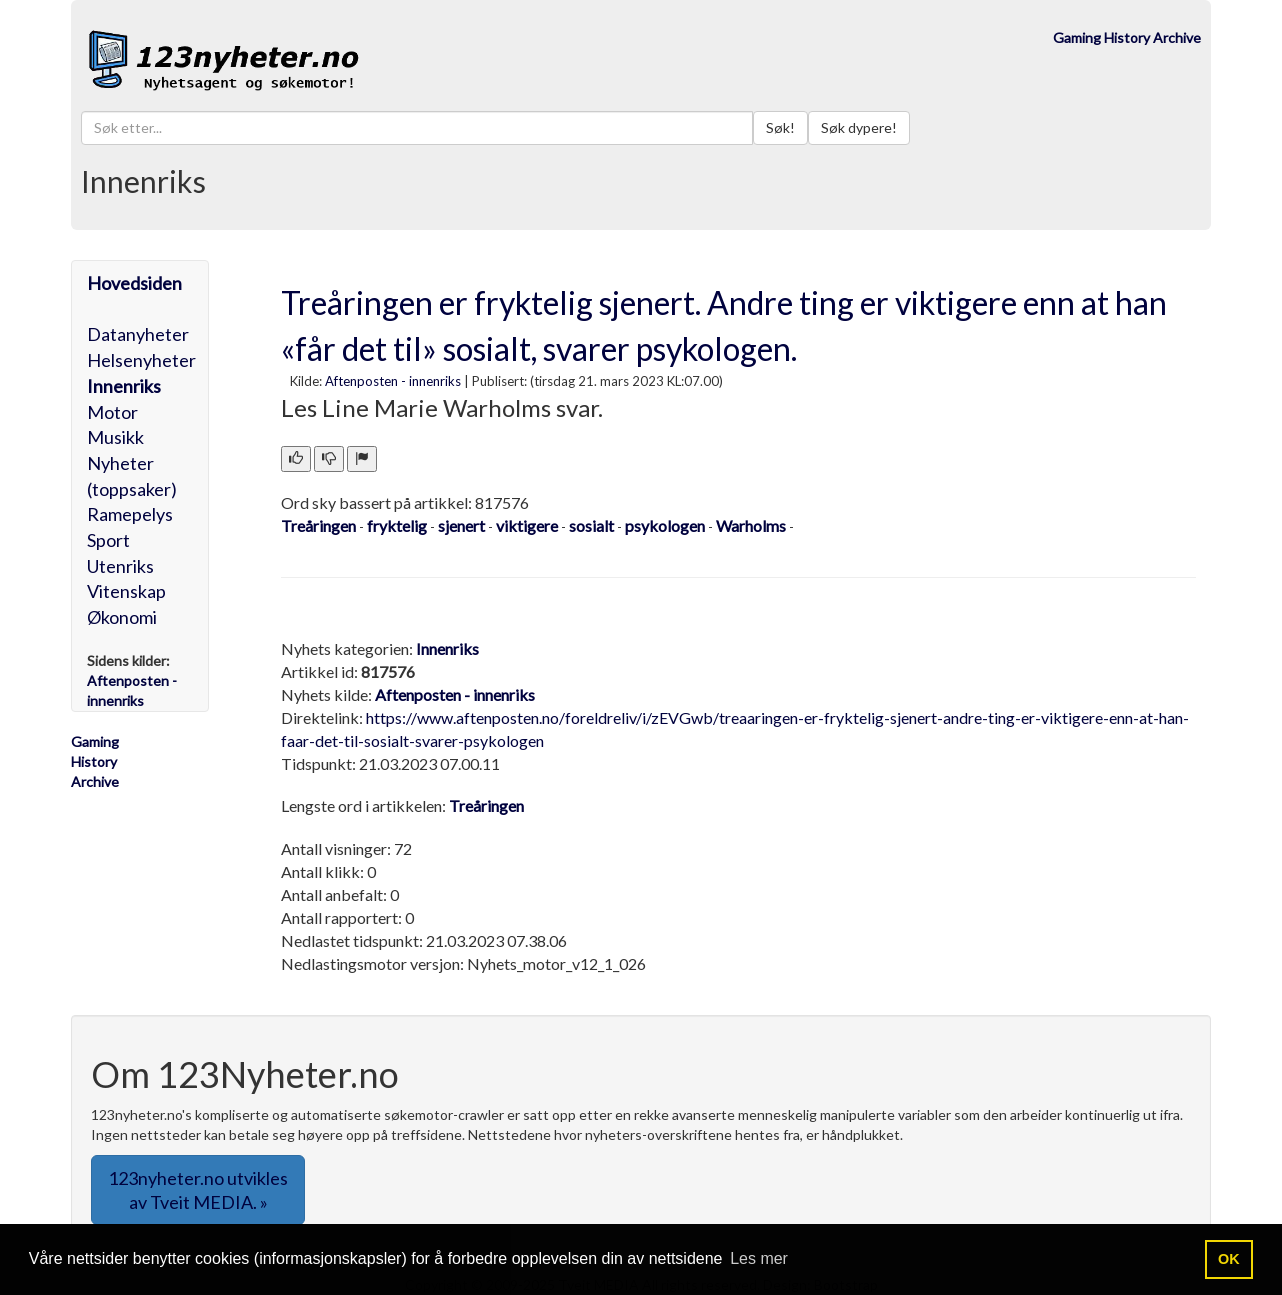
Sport (108, 540)
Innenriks (124, 386)
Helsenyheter (141, 360)
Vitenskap (126, 591)
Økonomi (122, 617)
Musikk (115, 437)
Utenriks (120, 566)
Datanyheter (138, 334)
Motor (112, 412)
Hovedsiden (134, 283)
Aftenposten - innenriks (393, 381)
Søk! (780, 127)
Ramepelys (130, 514)
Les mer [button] (759, 1258)
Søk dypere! (859, 127)
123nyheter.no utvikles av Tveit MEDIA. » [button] (198, 1190)
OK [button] (1229, 1259)
